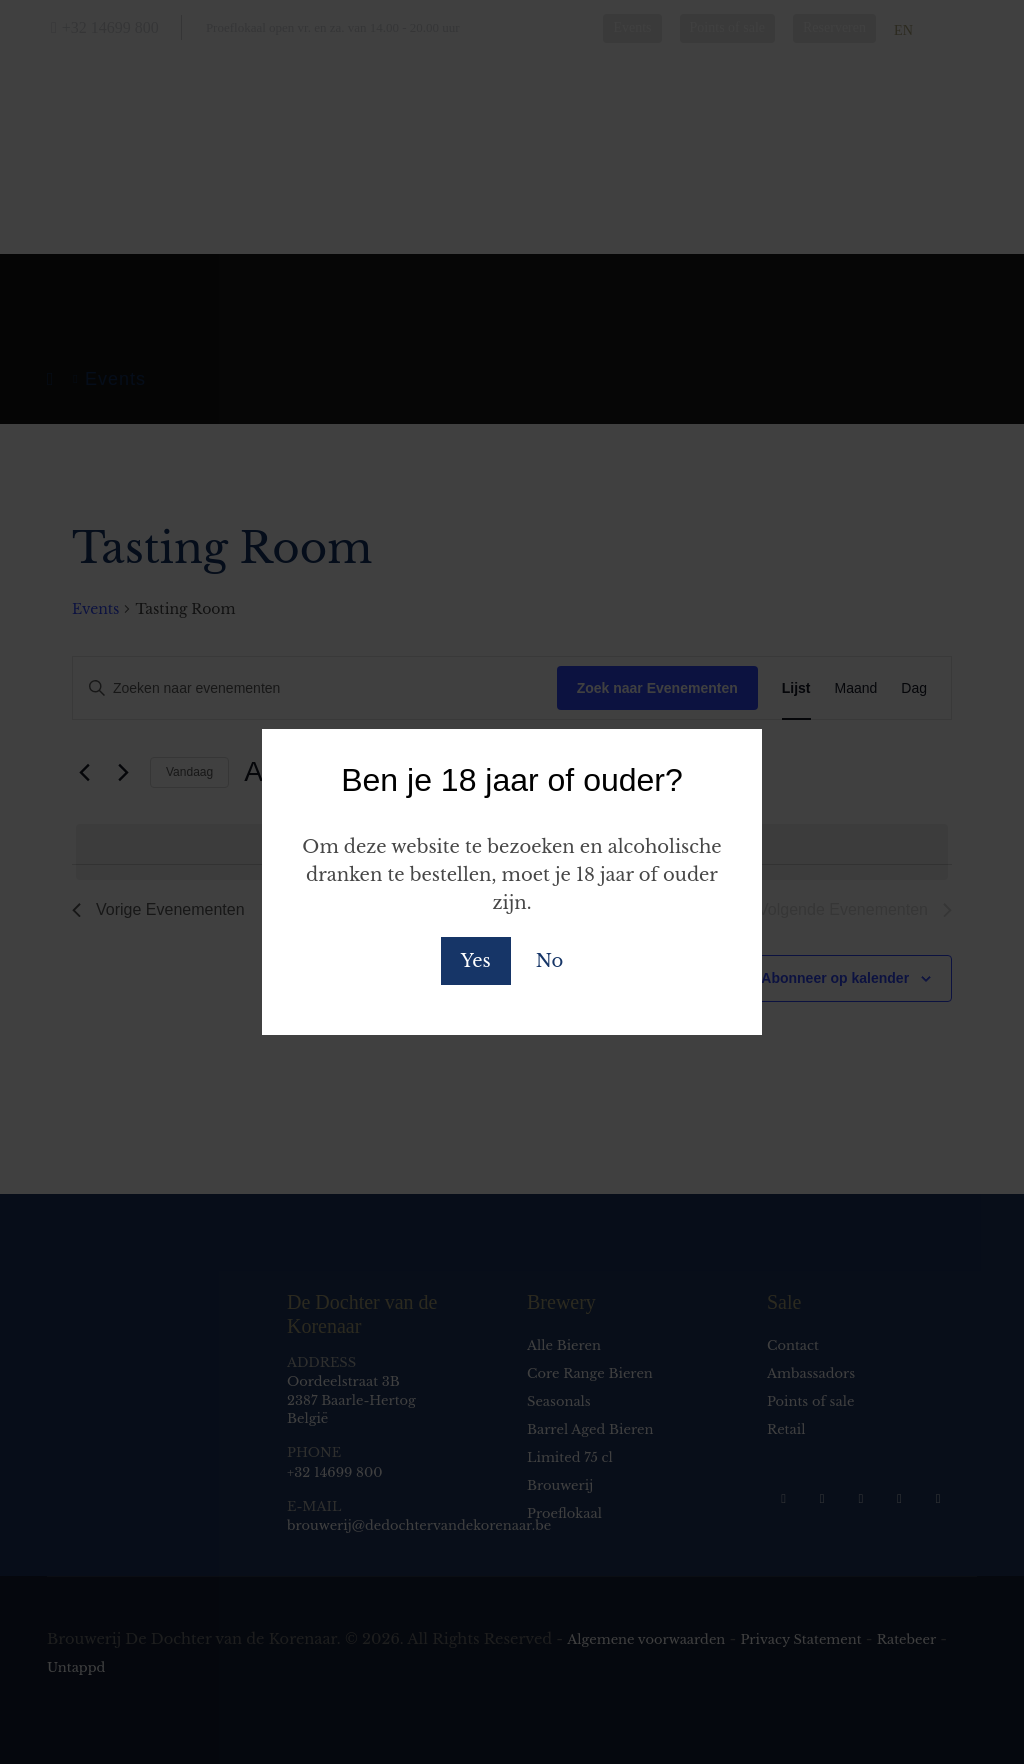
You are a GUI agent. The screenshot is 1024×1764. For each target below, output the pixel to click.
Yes (476, 961)
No (549, 961)
